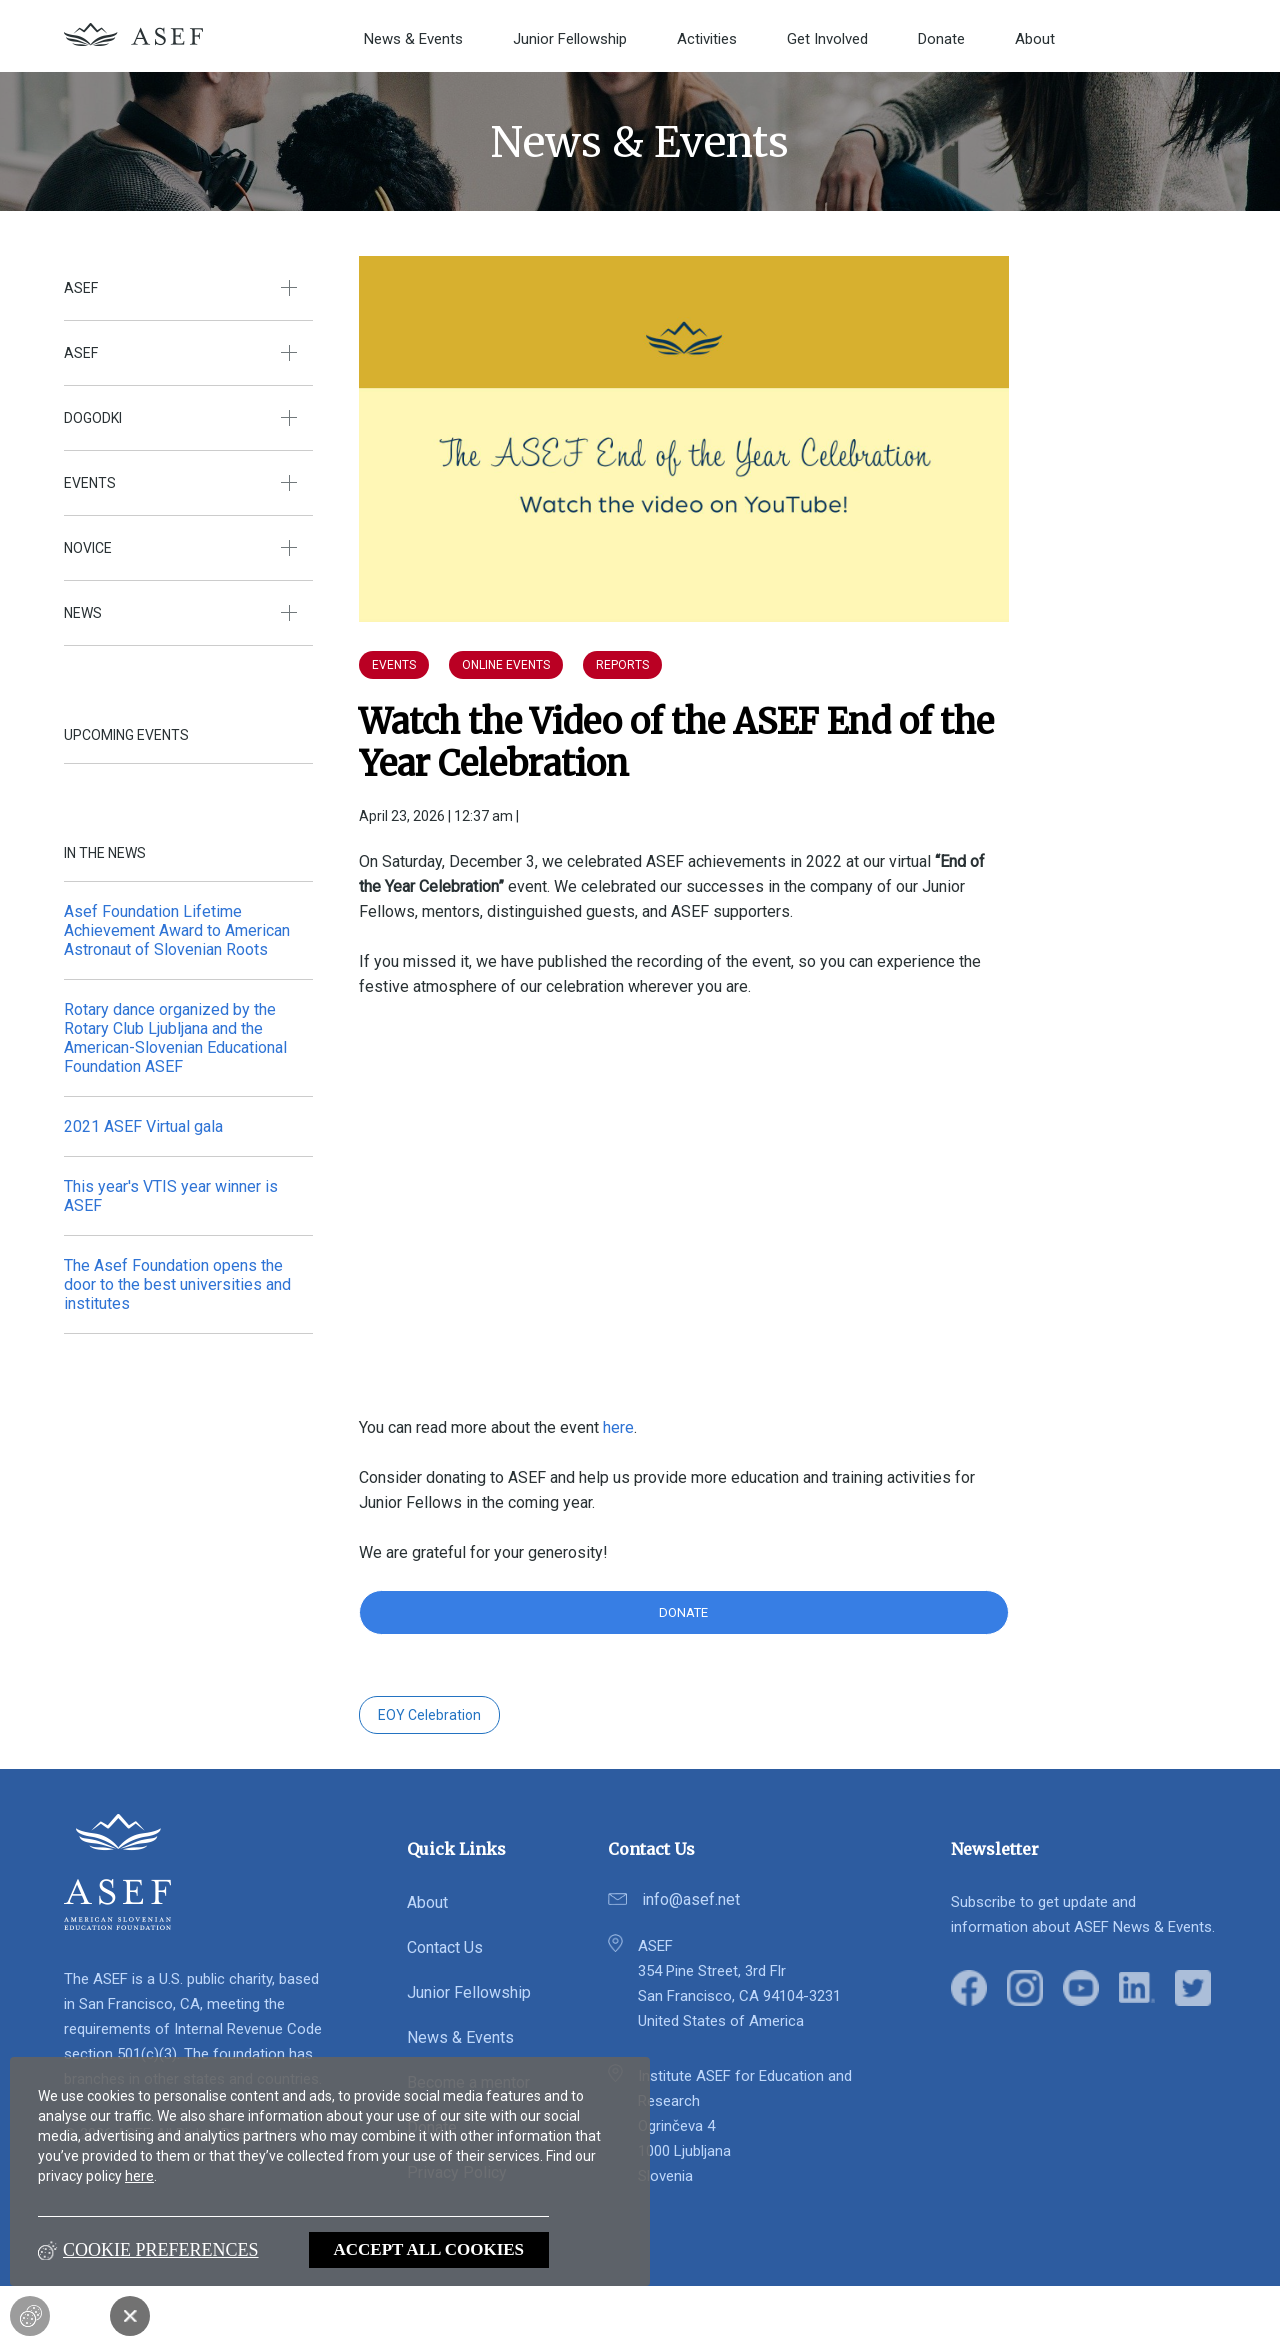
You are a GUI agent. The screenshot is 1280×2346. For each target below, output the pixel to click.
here (139, 2176)
